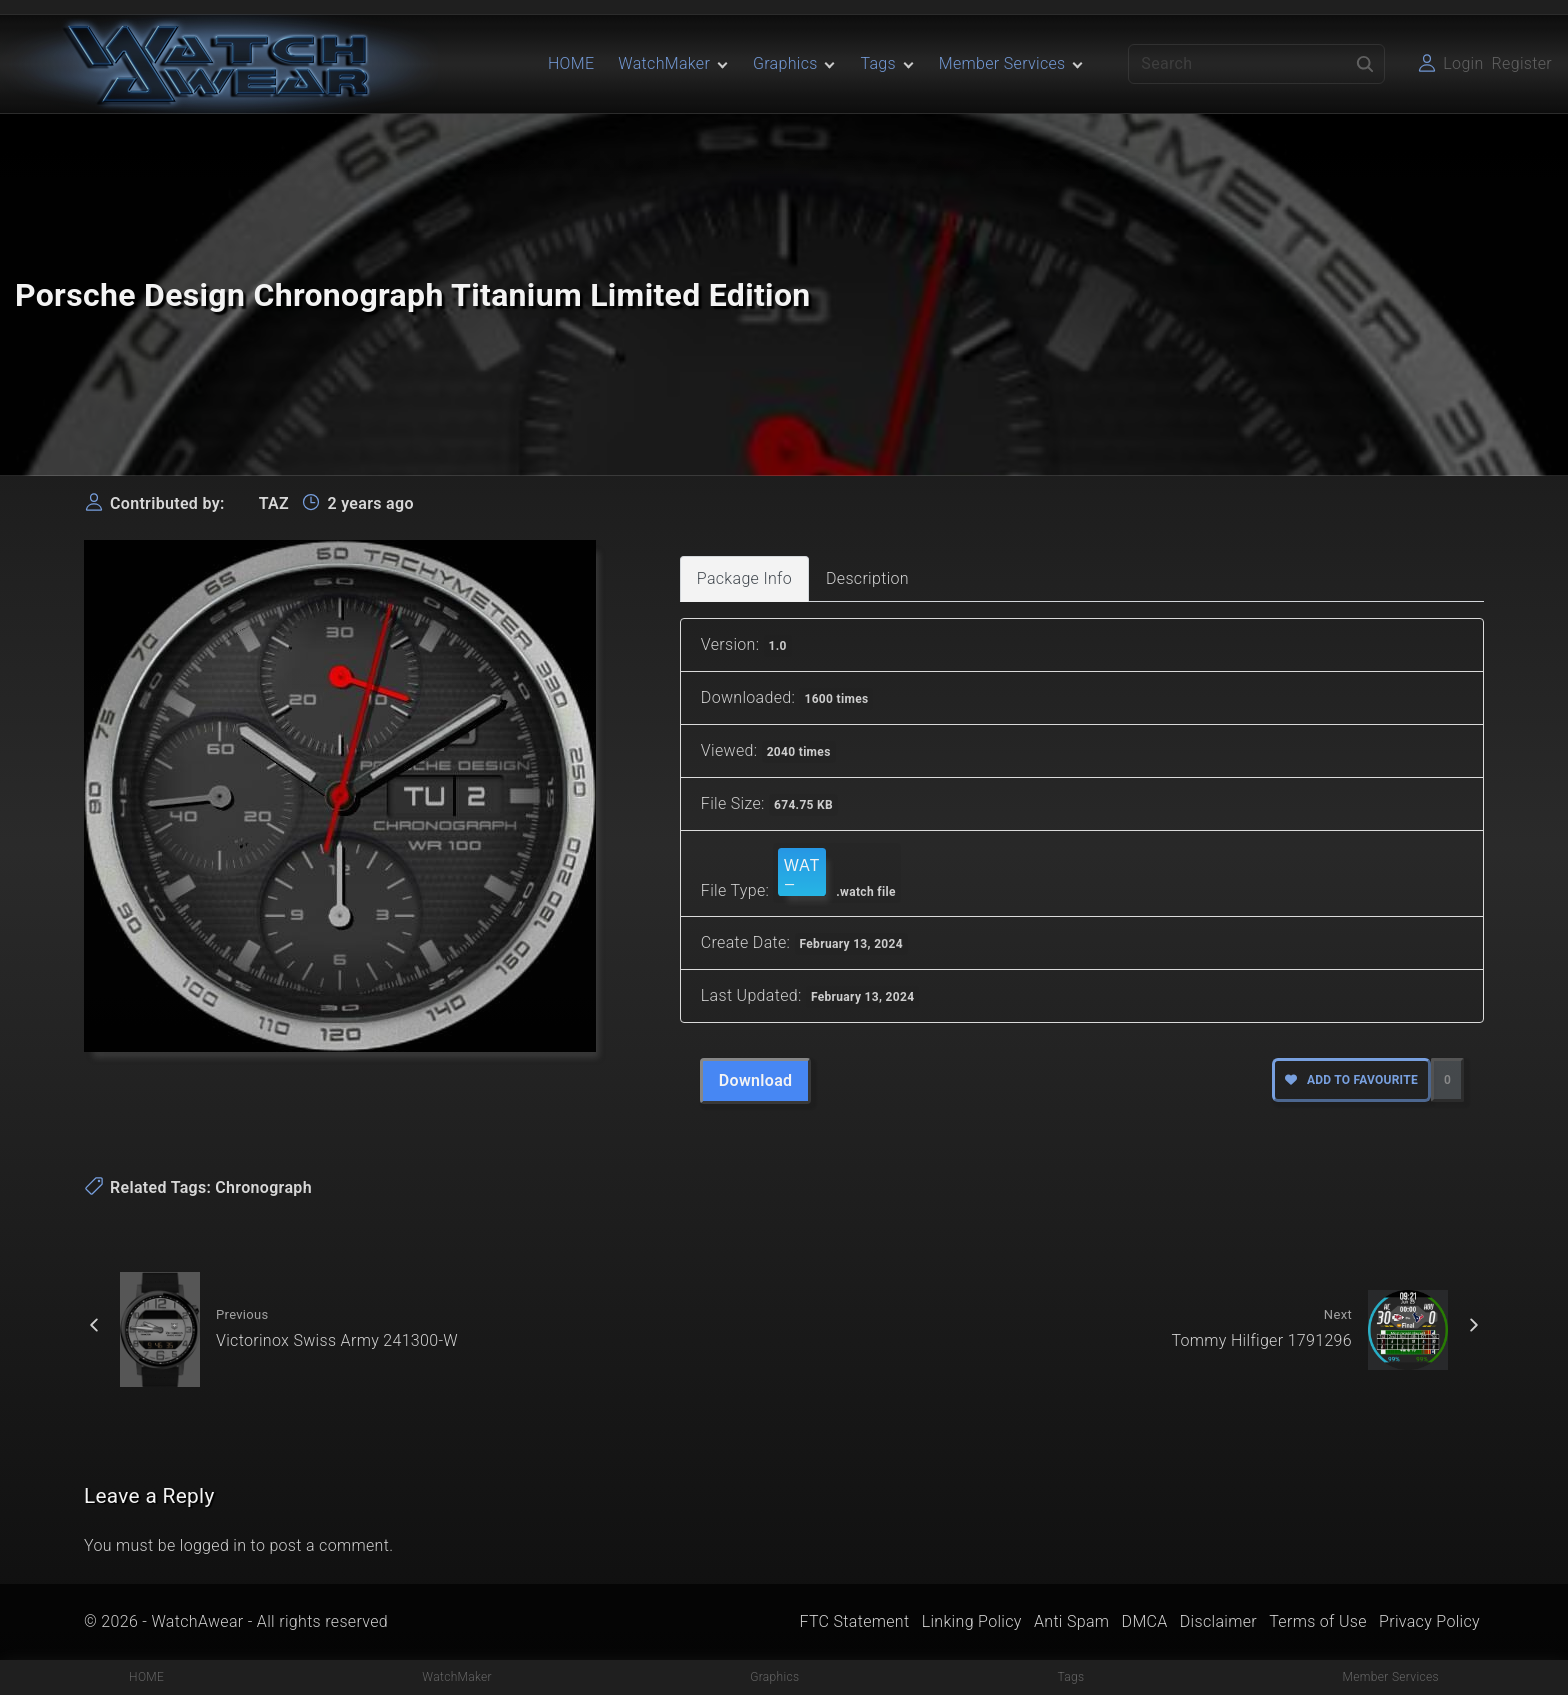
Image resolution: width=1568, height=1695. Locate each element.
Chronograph (263, 1187)
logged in (213, 1545)
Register (1522, 63)
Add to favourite (1351, 1080)
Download (756, 1080)
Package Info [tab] (744, 578)
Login (1463, 63)
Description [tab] (867, 578)
